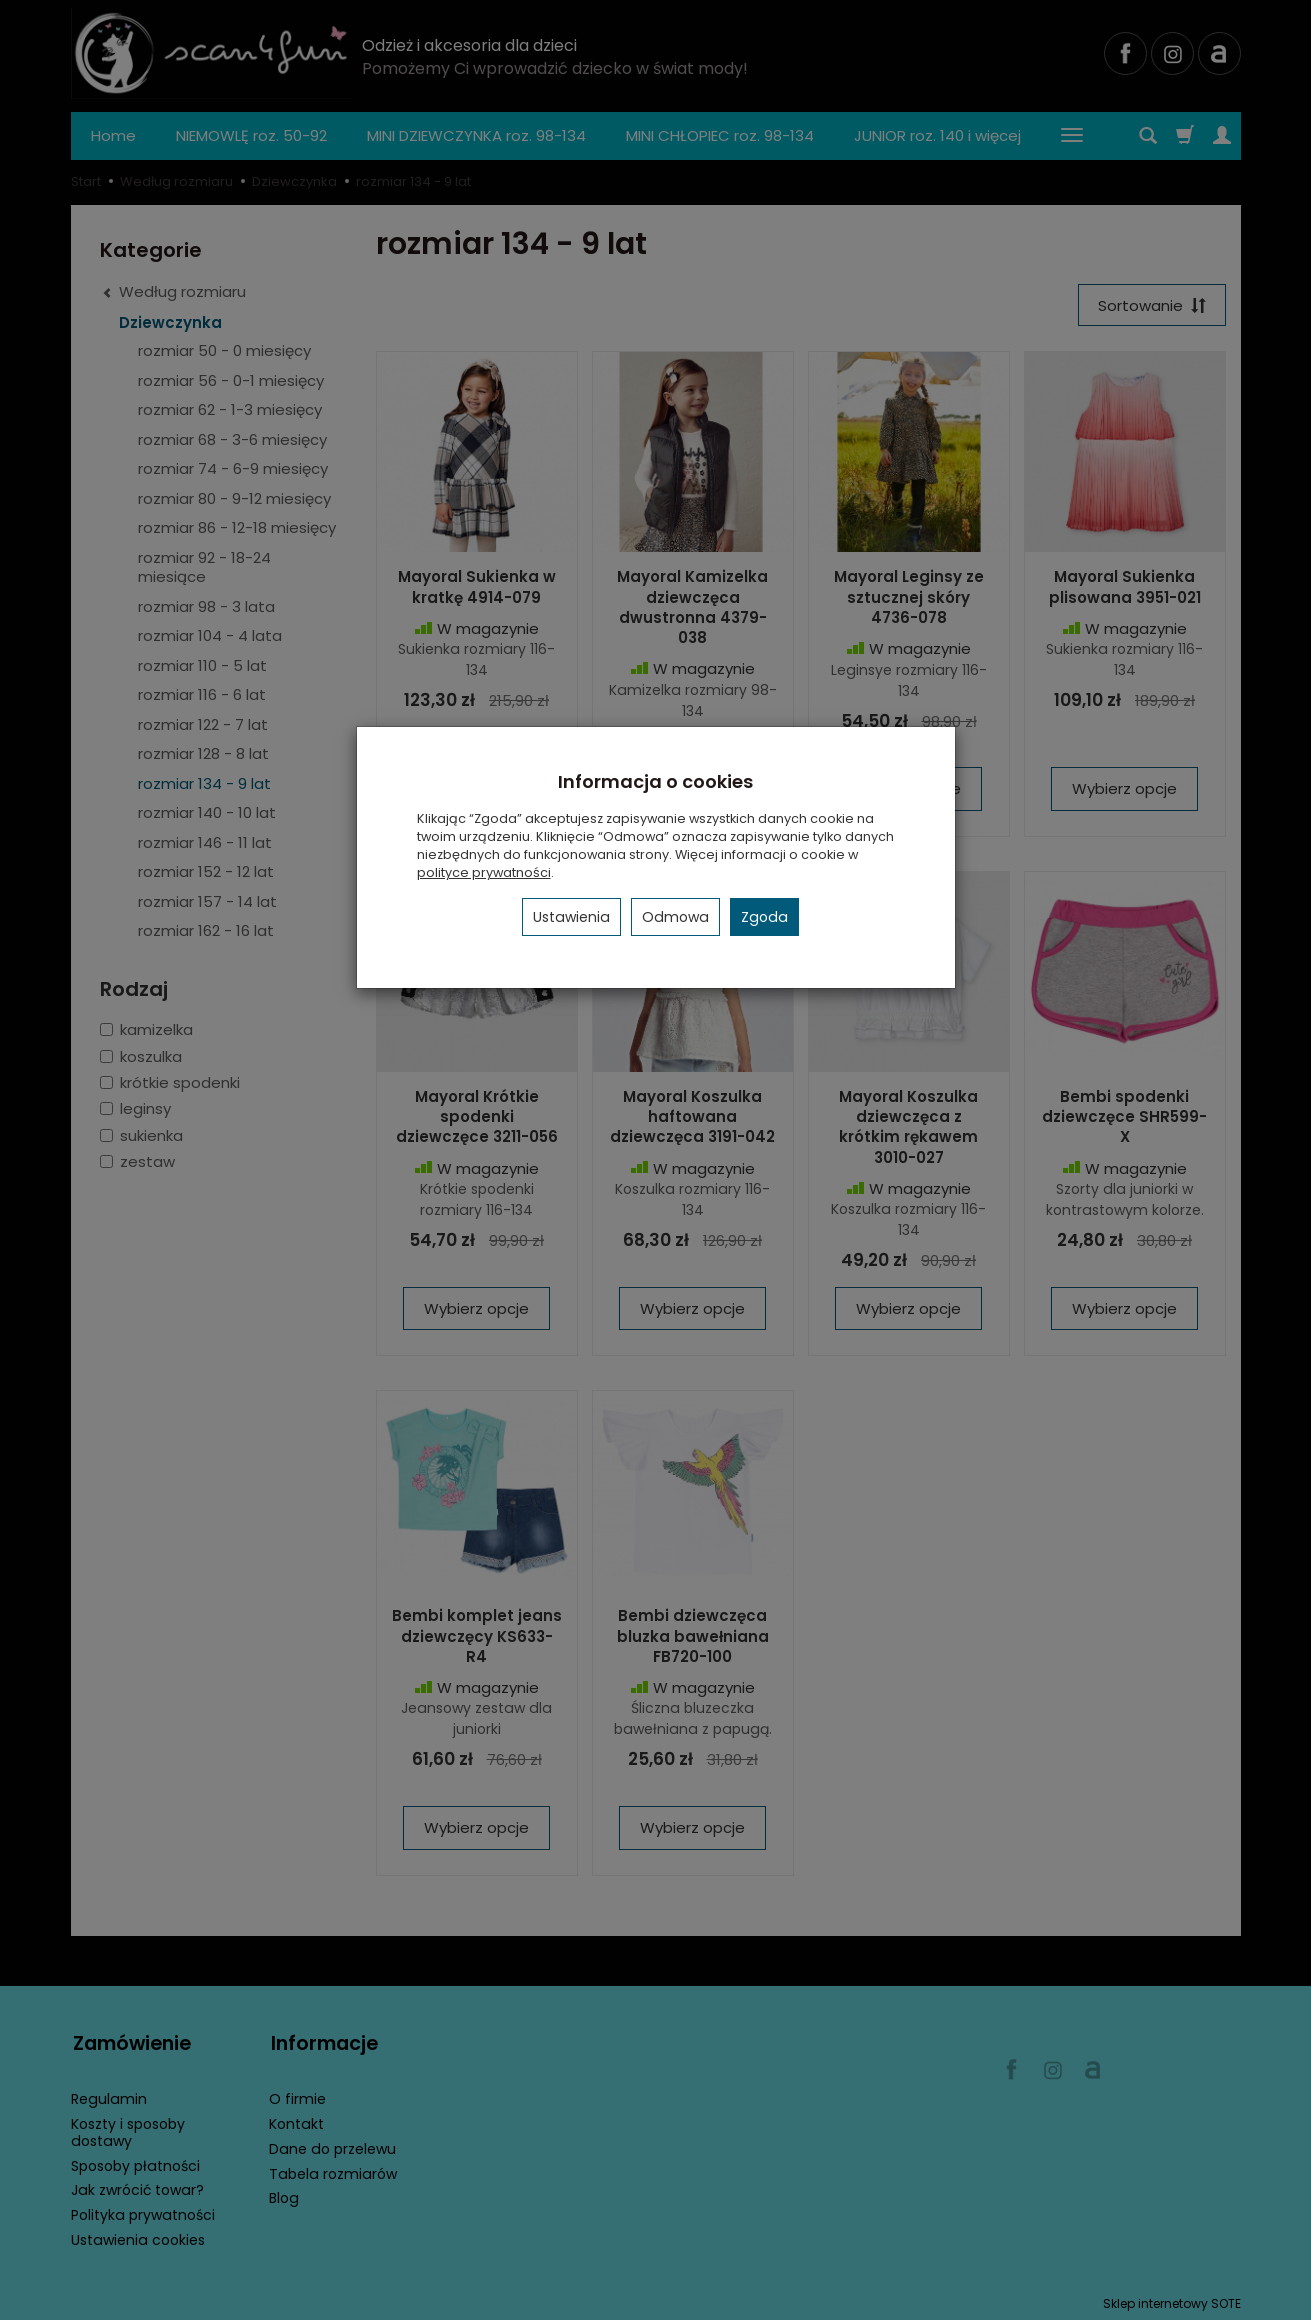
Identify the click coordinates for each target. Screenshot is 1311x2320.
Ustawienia (571, 917)
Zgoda (764, 917)
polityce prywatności (484, 872)
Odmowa (675, 917)
